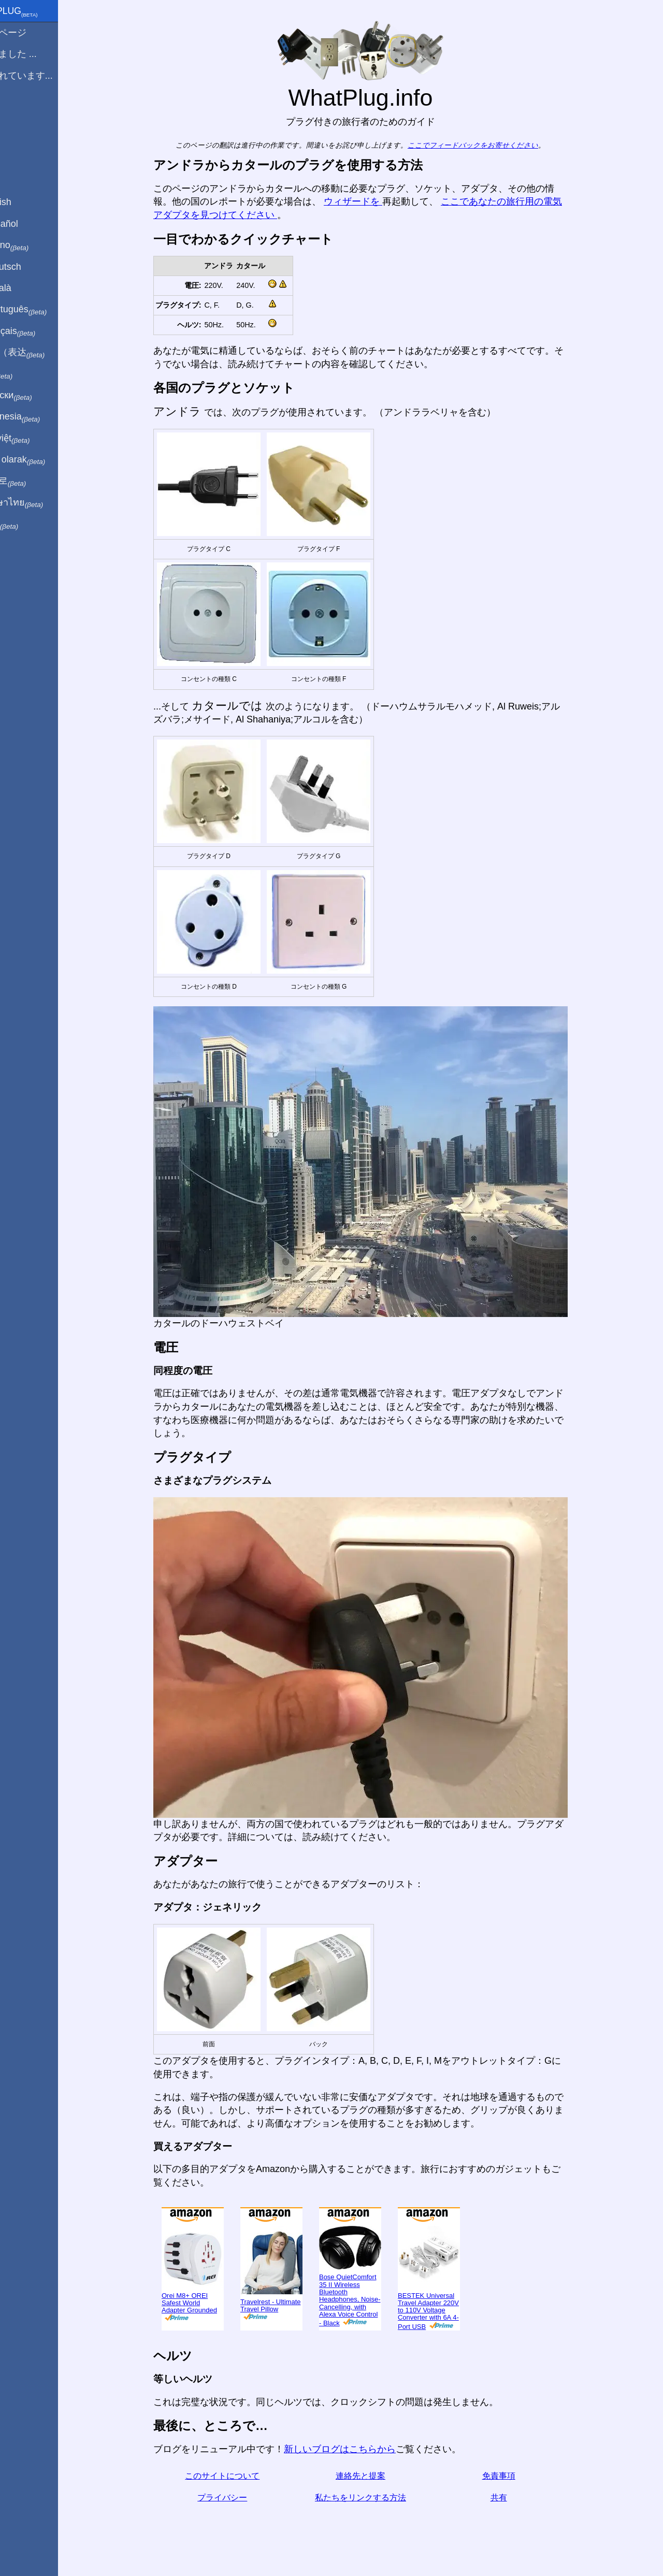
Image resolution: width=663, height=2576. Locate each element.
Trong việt (35, 438)
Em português (44, 309)
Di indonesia (41, 417)
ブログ (20, 113)
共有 (516, 2497)
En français (38, 331)
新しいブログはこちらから (357, 2449)
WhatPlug (39, 12)
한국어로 (33, 481)
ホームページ (34, 32)
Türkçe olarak (43, 460)
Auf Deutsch (31, 267)
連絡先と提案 (378, 2475)
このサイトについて (240, 2475)
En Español (29, 224)
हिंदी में (27, 374)
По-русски (36, 395)
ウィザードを (370, 201)
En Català (26, 288)
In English (26, 202)
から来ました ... (39, 54)
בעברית (29, 524)
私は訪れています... (47, 75)
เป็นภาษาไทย (42, 503)
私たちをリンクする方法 (378, 2497)
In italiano (35, 245)
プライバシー (240, 2497)
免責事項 (516, 2475)
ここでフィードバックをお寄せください (490, 145)
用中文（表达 (43, 352)
